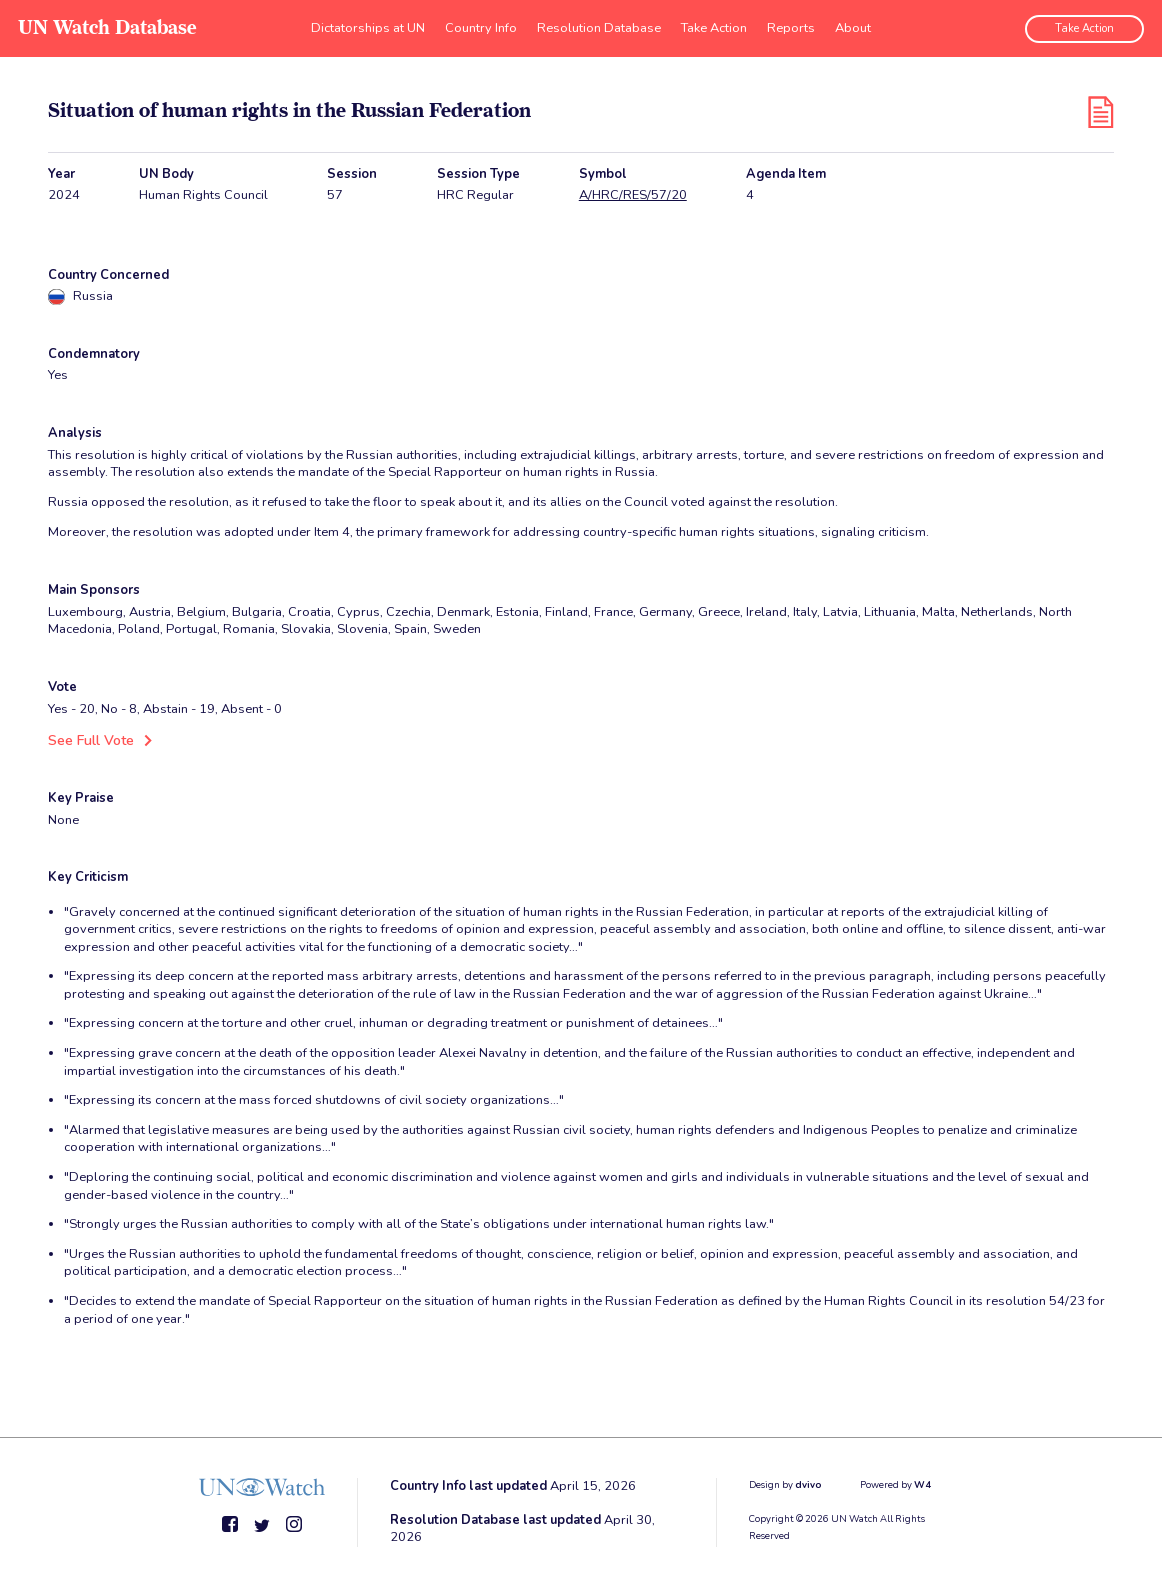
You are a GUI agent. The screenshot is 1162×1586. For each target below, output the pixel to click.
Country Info (481, 25)
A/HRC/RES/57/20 (633, 195)
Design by (785, 1483)
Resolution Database (599, 25)
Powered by (895, 1483)
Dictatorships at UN (368, 25)
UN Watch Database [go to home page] (105, 25)
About (853, 25)
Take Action (714, 25)
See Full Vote (88, 740)
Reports (791, 25)
